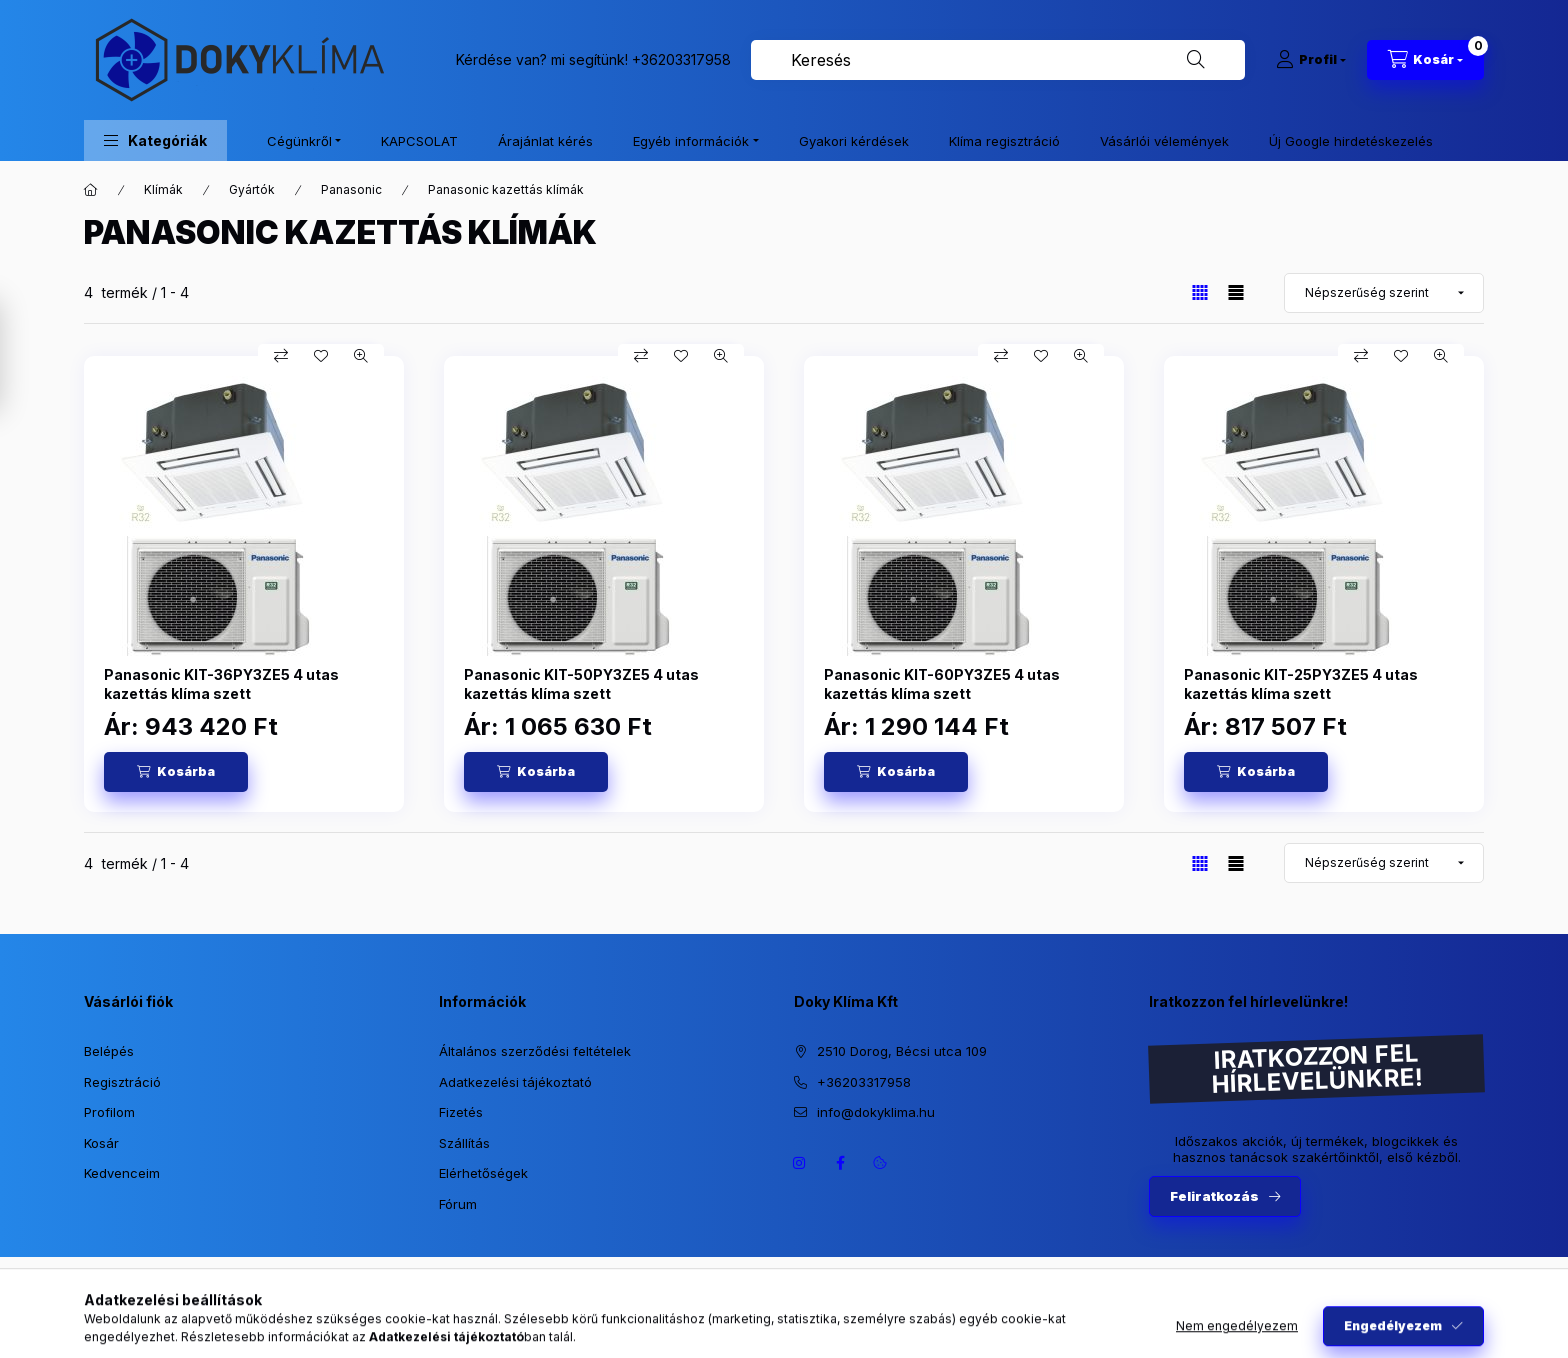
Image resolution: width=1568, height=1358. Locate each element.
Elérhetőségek (483, 1173)
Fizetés (461, 1112)
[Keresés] (1196, 60)
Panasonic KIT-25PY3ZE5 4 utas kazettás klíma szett (1301, 683)
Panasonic (351, 189)
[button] (155, 140)
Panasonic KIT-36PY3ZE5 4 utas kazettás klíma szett (221, 683)
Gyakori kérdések (854, 141)
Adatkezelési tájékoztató (515, 1082)
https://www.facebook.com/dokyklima (840, 1163)
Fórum (458, 1204)
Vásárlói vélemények (1164, 141)
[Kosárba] (176, 772)
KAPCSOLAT (419, 141)
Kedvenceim (122, 1173)
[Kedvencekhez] (321, 356)
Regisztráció (122, 1082)
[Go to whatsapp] (1520, 1300)
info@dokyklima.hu (876, 1112)
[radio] (1236, 292)
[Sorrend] (1384, 293)
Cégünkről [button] (299, 141)
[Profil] (1311, 60)
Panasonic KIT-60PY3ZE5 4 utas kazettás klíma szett (942, 683)
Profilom (109, 1112)
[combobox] (998, 60)
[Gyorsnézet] (361, 356)
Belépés (109, 1051)
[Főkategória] (91, 190)
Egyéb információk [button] (691, 141)
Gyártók (252, 189)
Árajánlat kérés (545, 141)
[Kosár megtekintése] (1425, 60)
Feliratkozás (1214, 1196)
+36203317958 (681, 59)
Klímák (163, 189)
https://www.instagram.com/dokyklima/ (800, 1163)
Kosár (101, 1143)
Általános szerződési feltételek (535, 1051)
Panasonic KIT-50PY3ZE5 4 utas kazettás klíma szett (581, 683)
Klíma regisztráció (1004, 141)
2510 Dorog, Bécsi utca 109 (902, 1051)
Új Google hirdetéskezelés (1351, 141)
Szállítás (464, 1143)
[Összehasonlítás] (281, 356)
